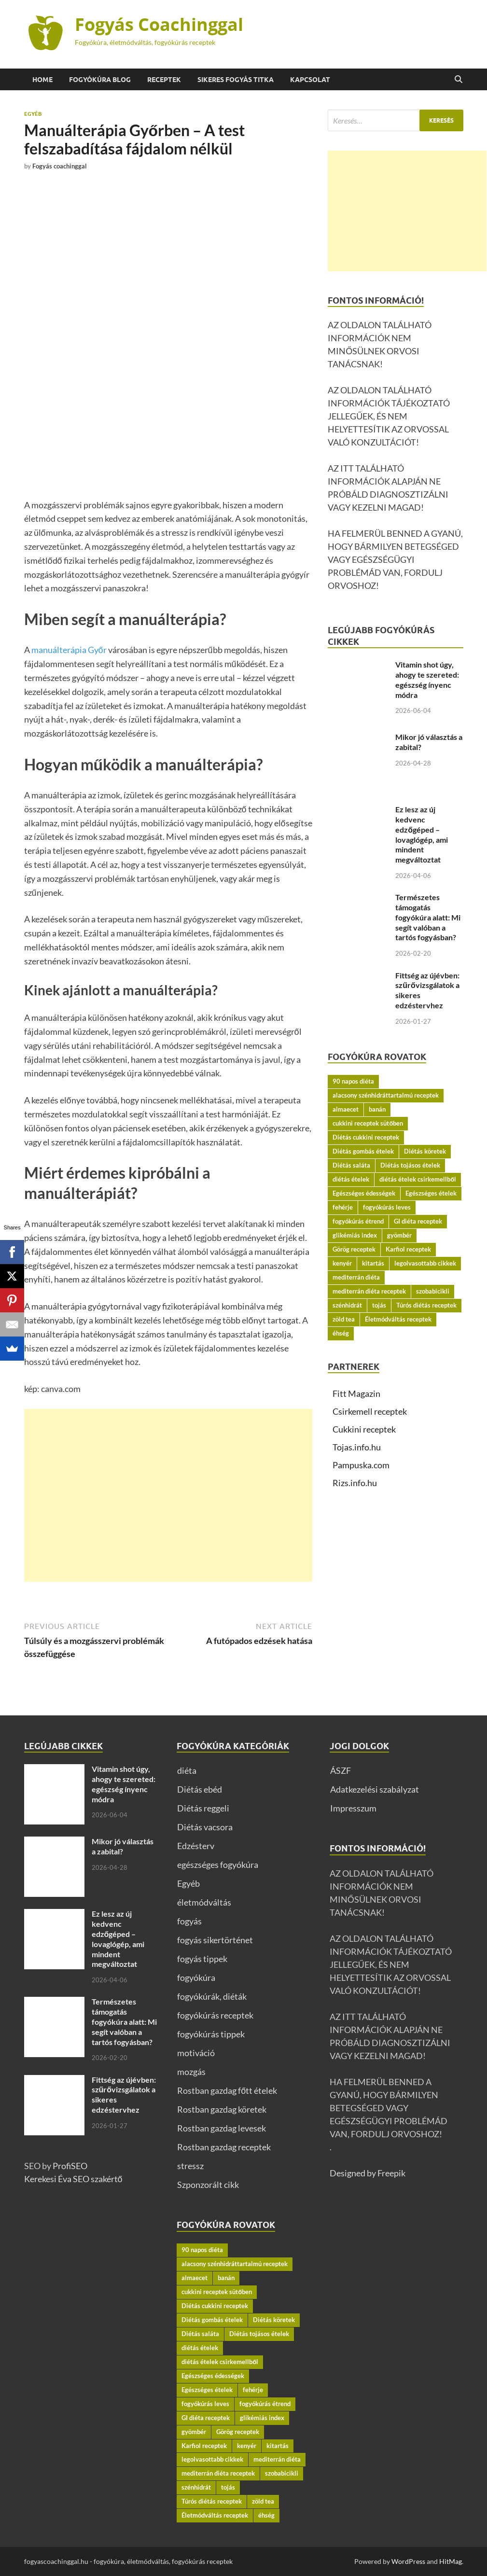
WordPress (408, 2561)
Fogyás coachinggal (59, 166)
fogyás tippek (202, 1958)
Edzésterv (195, 1845)
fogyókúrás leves (387, 1207)
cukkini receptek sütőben (368, 1123)
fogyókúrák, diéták (212, 1996)
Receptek (164, 80)
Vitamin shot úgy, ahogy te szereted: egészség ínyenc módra (427, 679)
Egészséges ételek (431, 1193)
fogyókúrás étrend (358, 1221)
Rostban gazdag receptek (224, 2147)
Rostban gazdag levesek (221, 2128)
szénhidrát (347, 1305)
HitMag (450, 2561)
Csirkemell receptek (370, 1411)
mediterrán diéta (356, 1277)
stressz (190, 2165)
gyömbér (399, 1235)
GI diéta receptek (418, 1221)
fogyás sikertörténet (215, 1940)
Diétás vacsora (205, 1827)
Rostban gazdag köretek (221, 2109)
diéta (186, 1770)
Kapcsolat (310, 80)
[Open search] (458, 80)
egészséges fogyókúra (217, 1864)
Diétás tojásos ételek (410, 1165)
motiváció (196, 2052)
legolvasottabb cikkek (425, 1263)
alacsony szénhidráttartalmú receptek (386, 1095)
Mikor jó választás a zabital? (122, 1846)
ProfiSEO (70, 2165)
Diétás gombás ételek (363, 1151)
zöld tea (344, 1319)
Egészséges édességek (364, 1193)
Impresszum (353, 1808)
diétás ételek (351, 1179)
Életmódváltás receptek (398, 1319)
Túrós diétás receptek (426, 1305)
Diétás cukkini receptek (366, 1137)
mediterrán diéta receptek (369, 1291)
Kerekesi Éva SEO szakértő (73, 2178)
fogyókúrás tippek (211, 2034)
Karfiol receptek (408, 1249)
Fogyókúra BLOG (100, 80)
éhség (341, 1333)
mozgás (191, 2071)
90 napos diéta (353, 1081)
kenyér (342, 1263)
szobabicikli (432, 1291)
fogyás (189, 1921)
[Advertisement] (168, 1495)
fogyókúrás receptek (215, 2015)
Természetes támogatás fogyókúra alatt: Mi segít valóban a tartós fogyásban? (427, 917)
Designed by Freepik (367, 2173)
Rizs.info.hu (355, 1482)
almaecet (346, 1109)
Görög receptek (354, 1249)
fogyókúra (196, 1977)
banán (377, 1109)
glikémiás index (355, 1235)
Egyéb (33, 114)
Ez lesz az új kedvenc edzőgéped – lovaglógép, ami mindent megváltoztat (421, 834)
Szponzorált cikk (208, 2184)
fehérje (343, 1207)
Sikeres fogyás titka (235, 80)
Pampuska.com (361, 1465)
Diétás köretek (425, 1151)
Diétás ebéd (199, 1789)
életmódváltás (204, 1902)
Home (42, 80)
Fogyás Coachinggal (159, 24)
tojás (379, 1305)
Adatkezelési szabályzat (374, 1789)
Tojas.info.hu (357, 1447)
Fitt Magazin (356, 1393)
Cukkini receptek (364, 1429)
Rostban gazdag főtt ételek (227, 2090)
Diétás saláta (351, 1165)
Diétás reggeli (203, 1808)
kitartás (373, 1263)
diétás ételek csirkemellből (417, 1179)
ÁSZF (340, 1770)
